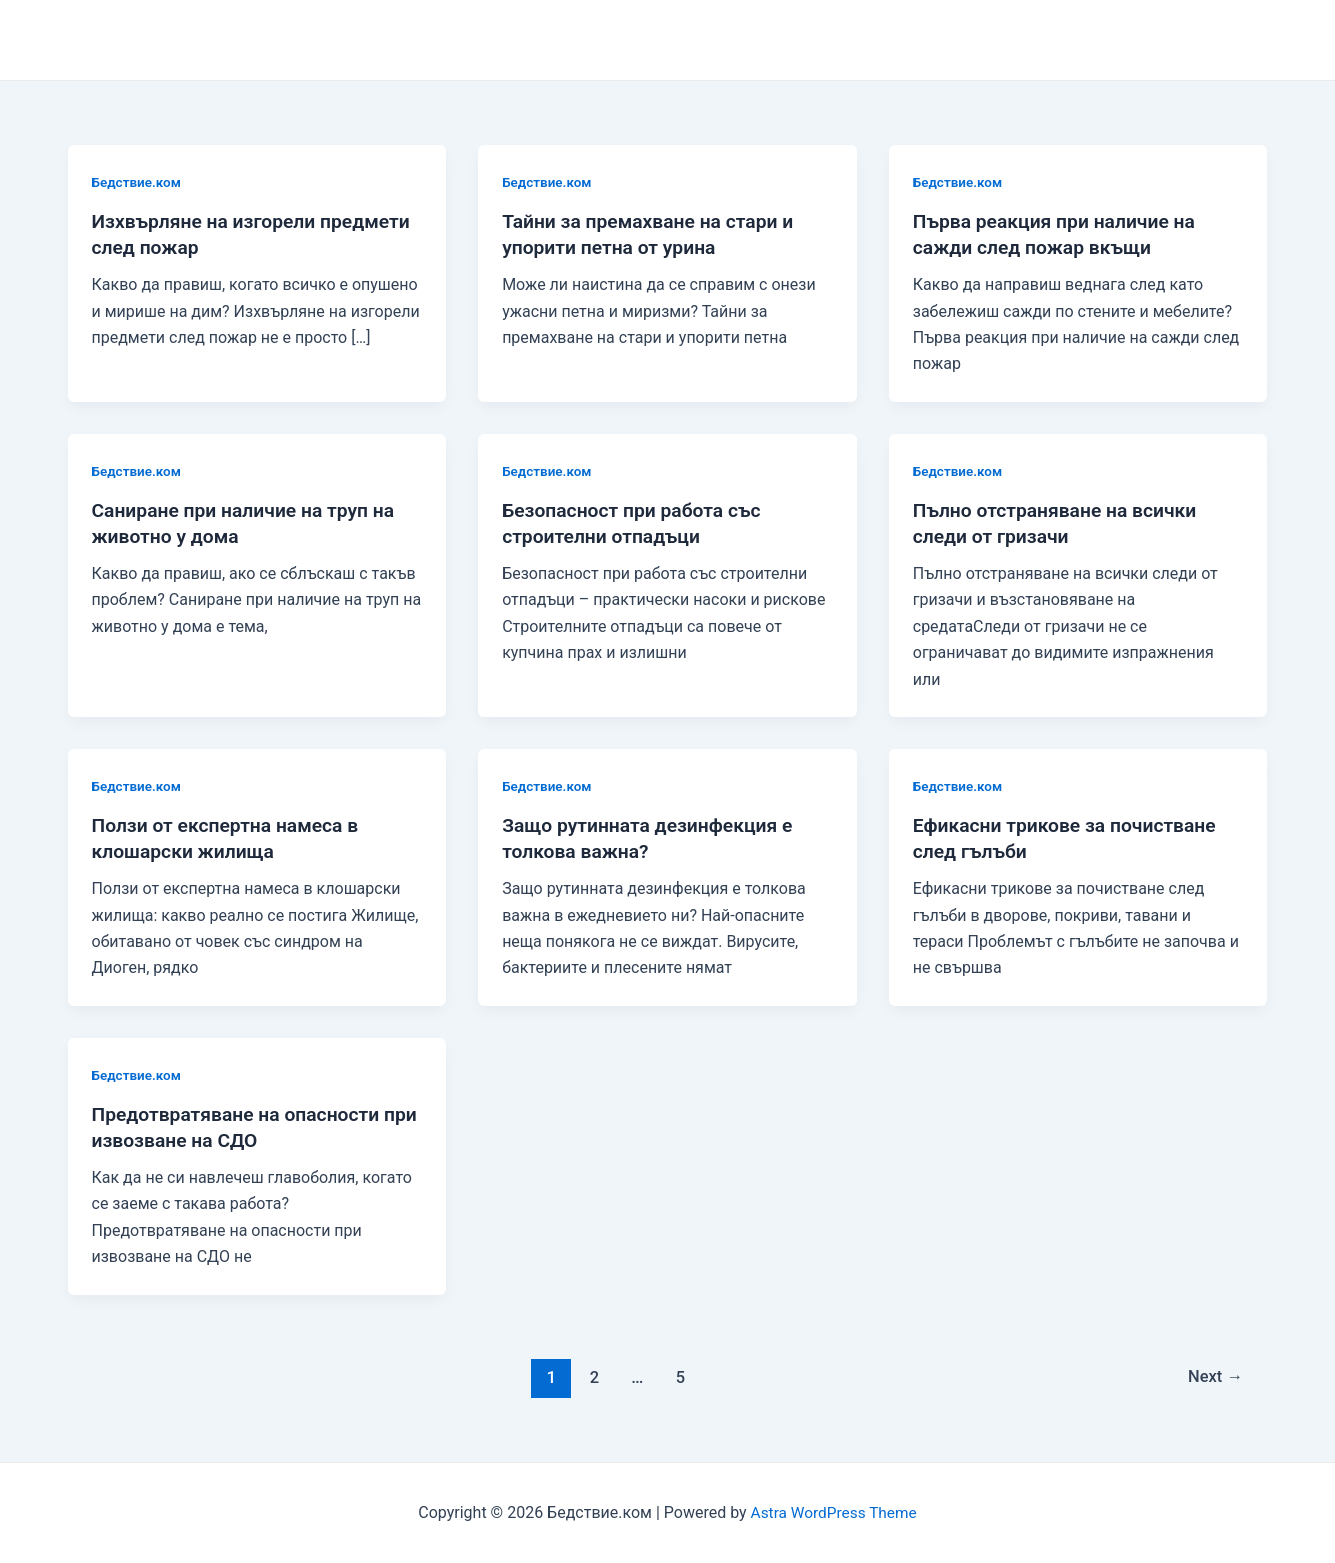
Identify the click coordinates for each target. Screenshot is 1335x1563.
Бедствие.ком (138, 182)
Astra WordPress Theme (833, 1512)
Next (1213, 1376)
